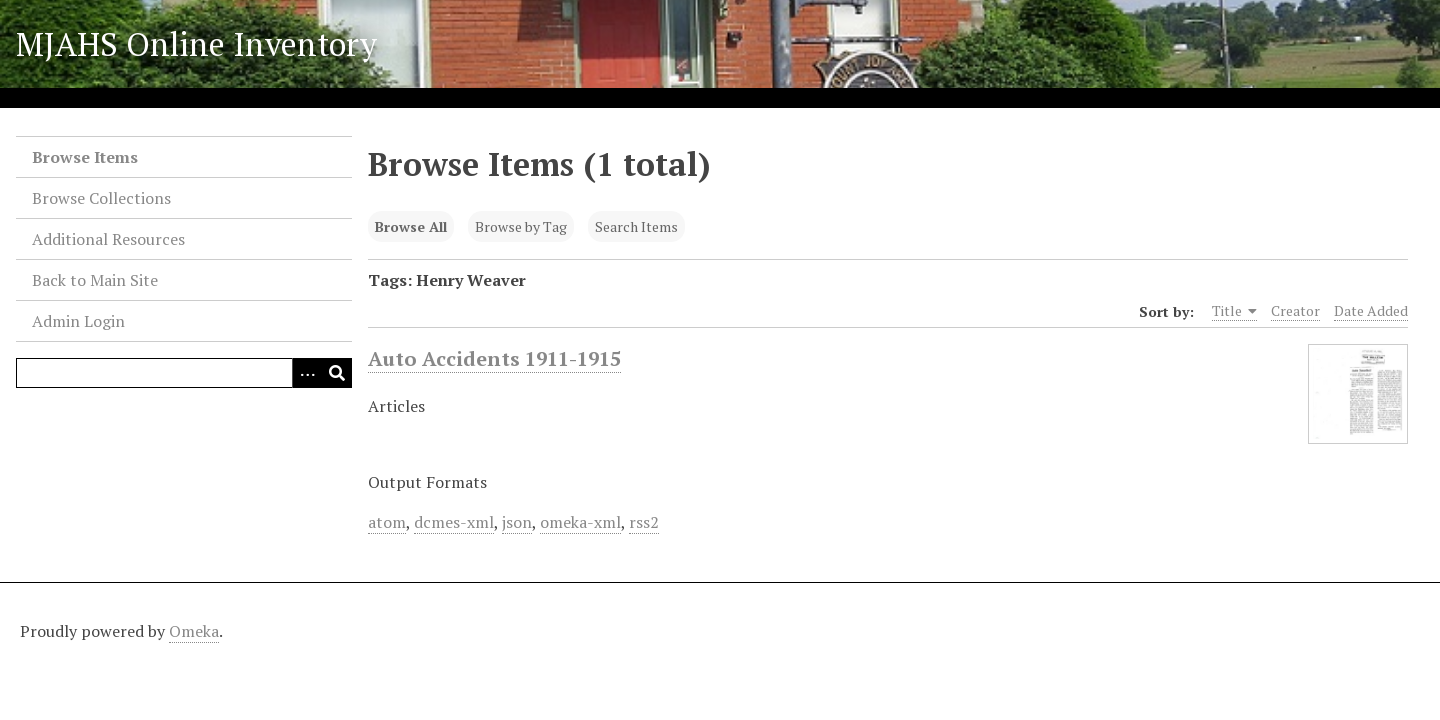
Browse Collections (101, 198)
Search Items (636, 226)
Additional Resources (108, 239)
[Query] (184, 373)
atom (387, 522)
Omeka (194, 631)
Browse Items (85, 157)
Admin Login (78, 321)
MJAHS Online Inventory (196, 44)
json (517, 522)
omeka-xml (580, 522)
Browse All (411, 226)
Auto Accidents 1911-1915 (494, 359)
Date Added (1371, 310)
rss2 (644, 522)
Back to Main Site (95, 280)
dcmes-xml (454, 522)
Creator (1295, 310)
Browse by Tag (521, 226)
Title (1235, 311)
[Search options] (307, 373)
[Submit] (337, 373)
